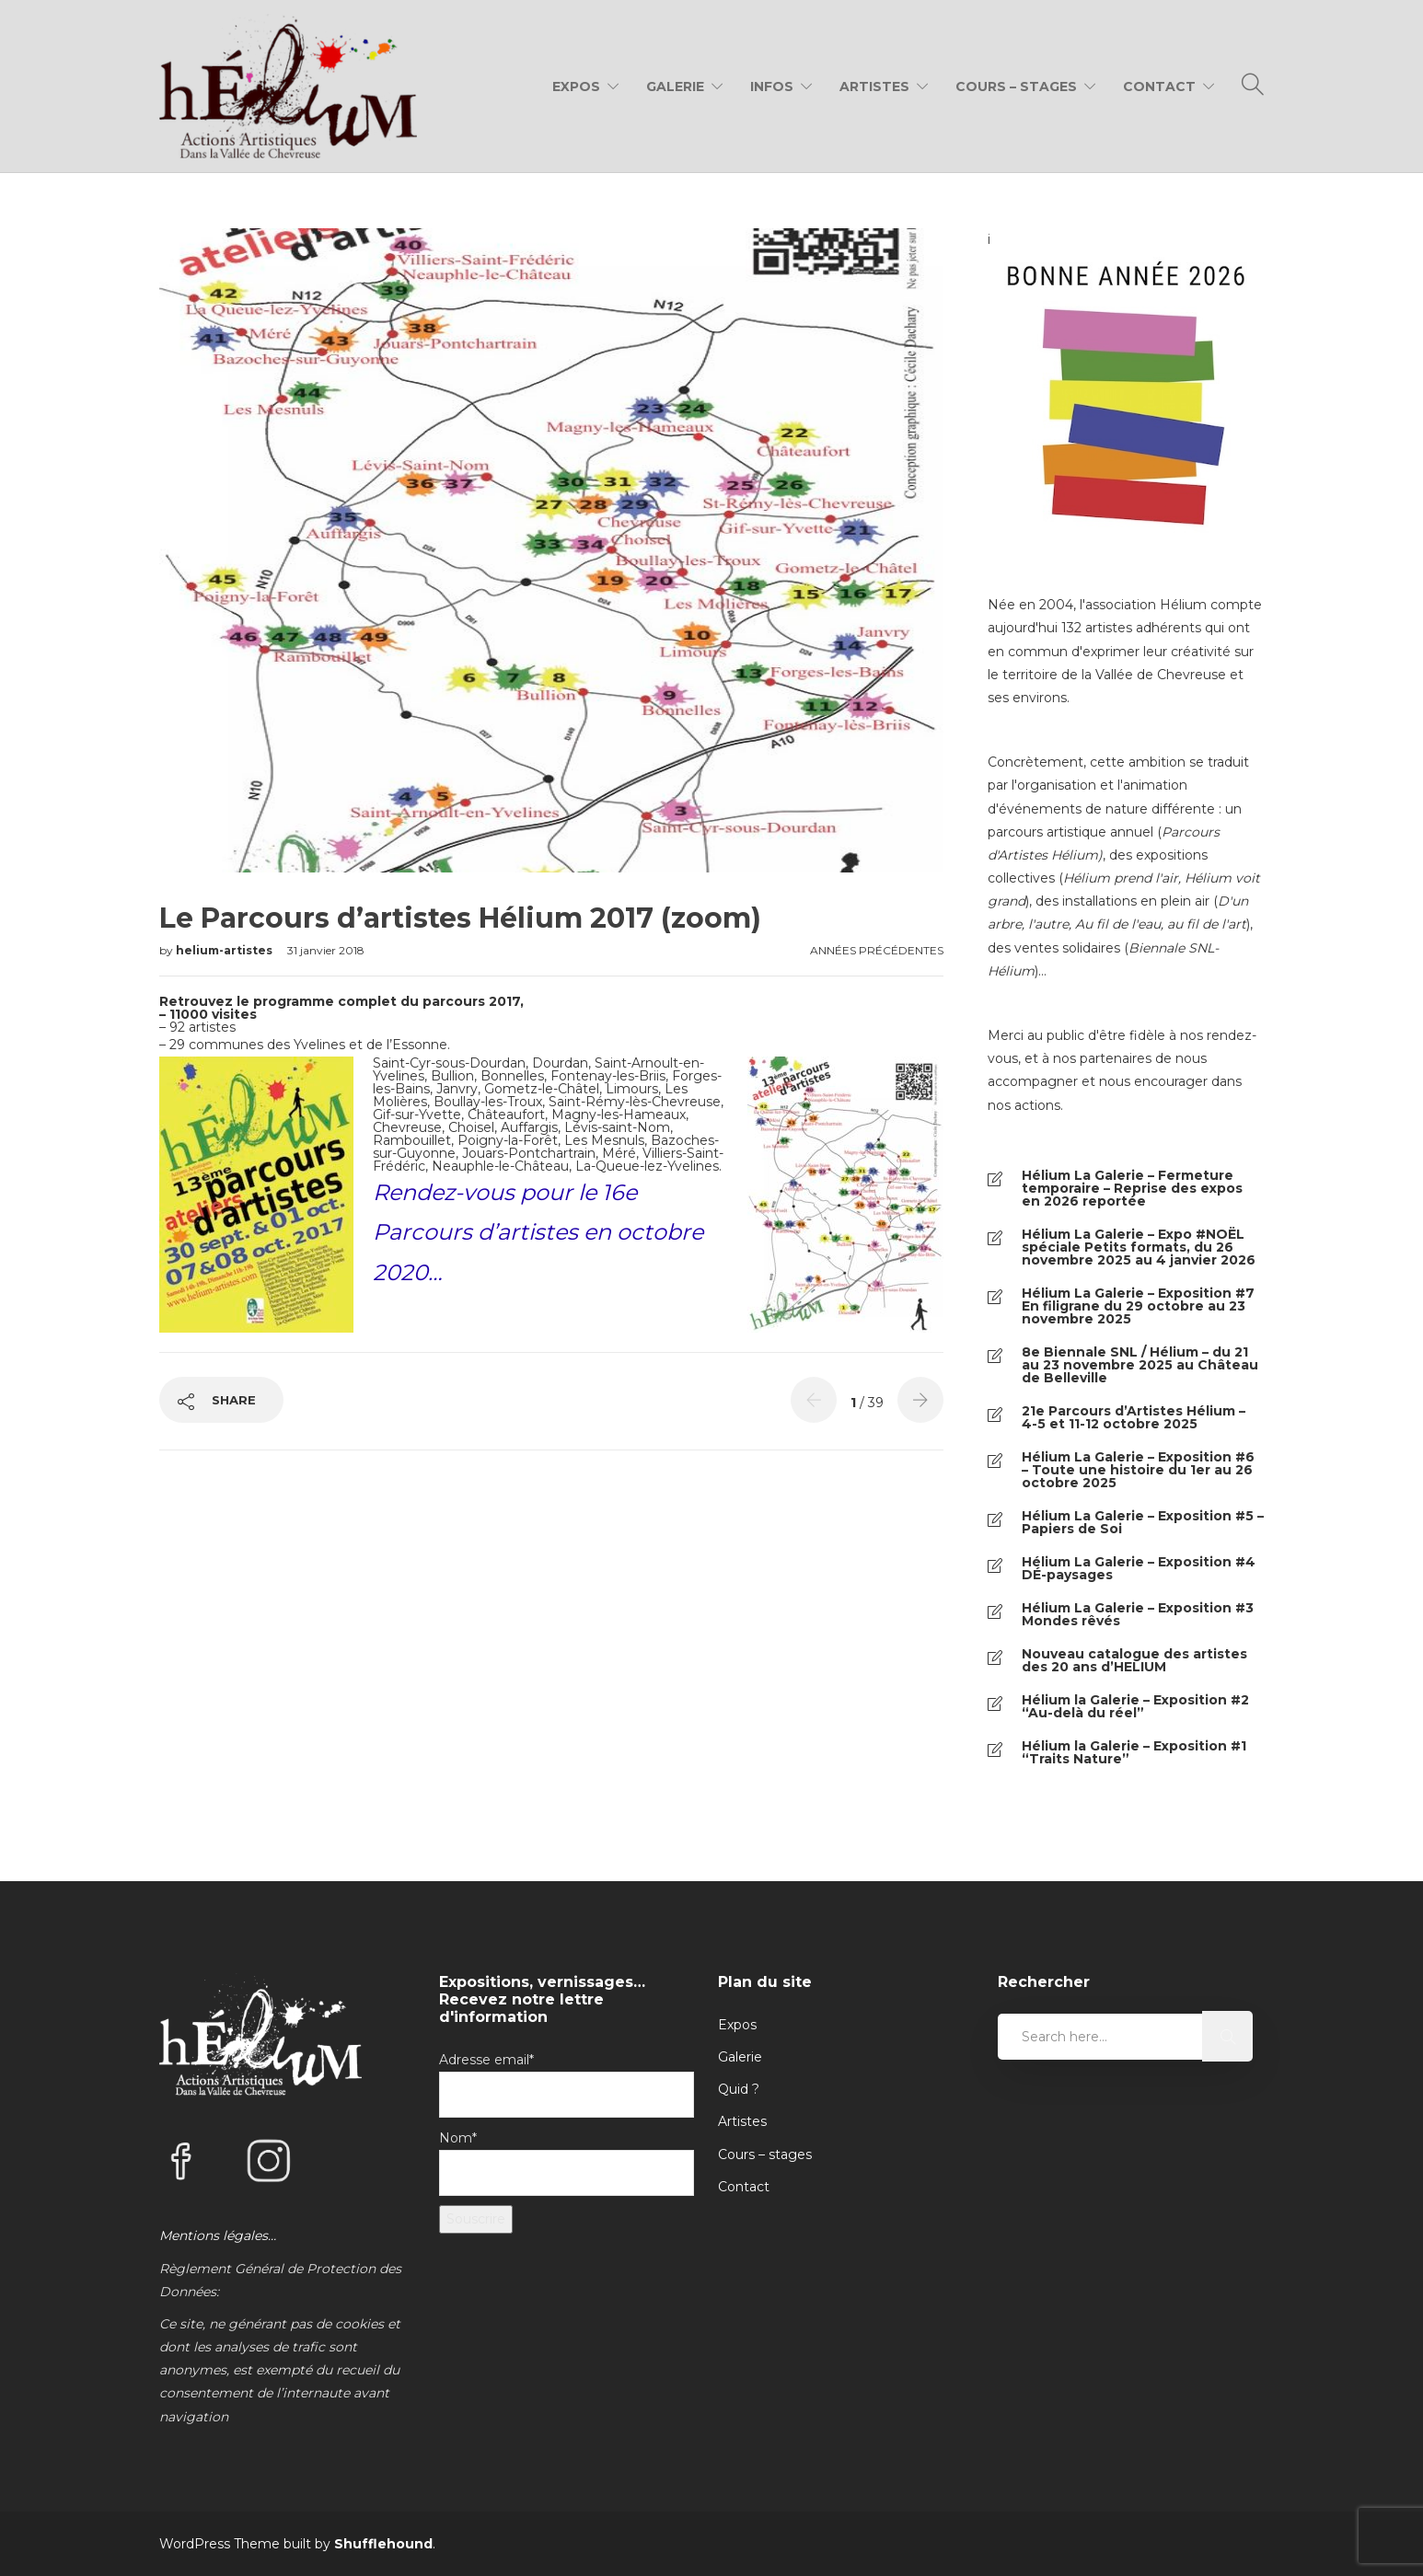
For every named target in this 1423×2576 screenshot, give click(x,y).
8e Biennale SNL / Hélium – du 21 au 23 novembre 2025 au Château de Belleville (1140, 1365)
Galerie (675, 86)
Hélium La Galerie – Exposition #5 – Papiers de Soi (1143, 1522)
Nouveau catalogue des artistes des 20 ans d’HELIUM (1134, 1660)
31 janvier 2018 (325, 950)
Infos (771, 86)
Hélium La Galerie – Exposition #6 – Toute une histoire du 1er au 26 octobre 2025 (1138, 1469)
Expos (576, 86)
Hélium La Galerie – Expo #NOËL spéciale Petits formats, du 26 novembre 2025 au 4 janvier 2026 (1138, 1247)
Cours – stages (765, 2154)
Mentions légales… (217, 2235)
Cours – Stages (1016, 86)
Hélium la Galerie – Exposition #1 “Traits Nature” (1134, 1752)
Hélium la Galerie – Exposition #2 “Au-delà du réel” (1135, 1706)
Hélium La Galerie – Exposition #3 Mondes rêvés (1138, 1614)
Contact (1159, 86)
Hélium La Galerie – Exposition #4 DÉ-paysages (1138, 1568)
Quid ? (738, 2089)
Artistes (874, 86)
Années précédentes (876, 950)
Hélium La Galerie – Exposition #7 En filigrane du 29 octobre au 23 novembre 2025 (1138, 1306)
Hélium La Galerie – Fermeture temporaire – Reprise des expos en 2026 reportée (1132, 1188)
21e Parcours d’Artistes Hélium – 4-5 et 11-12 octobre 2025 (1133, 1417)
